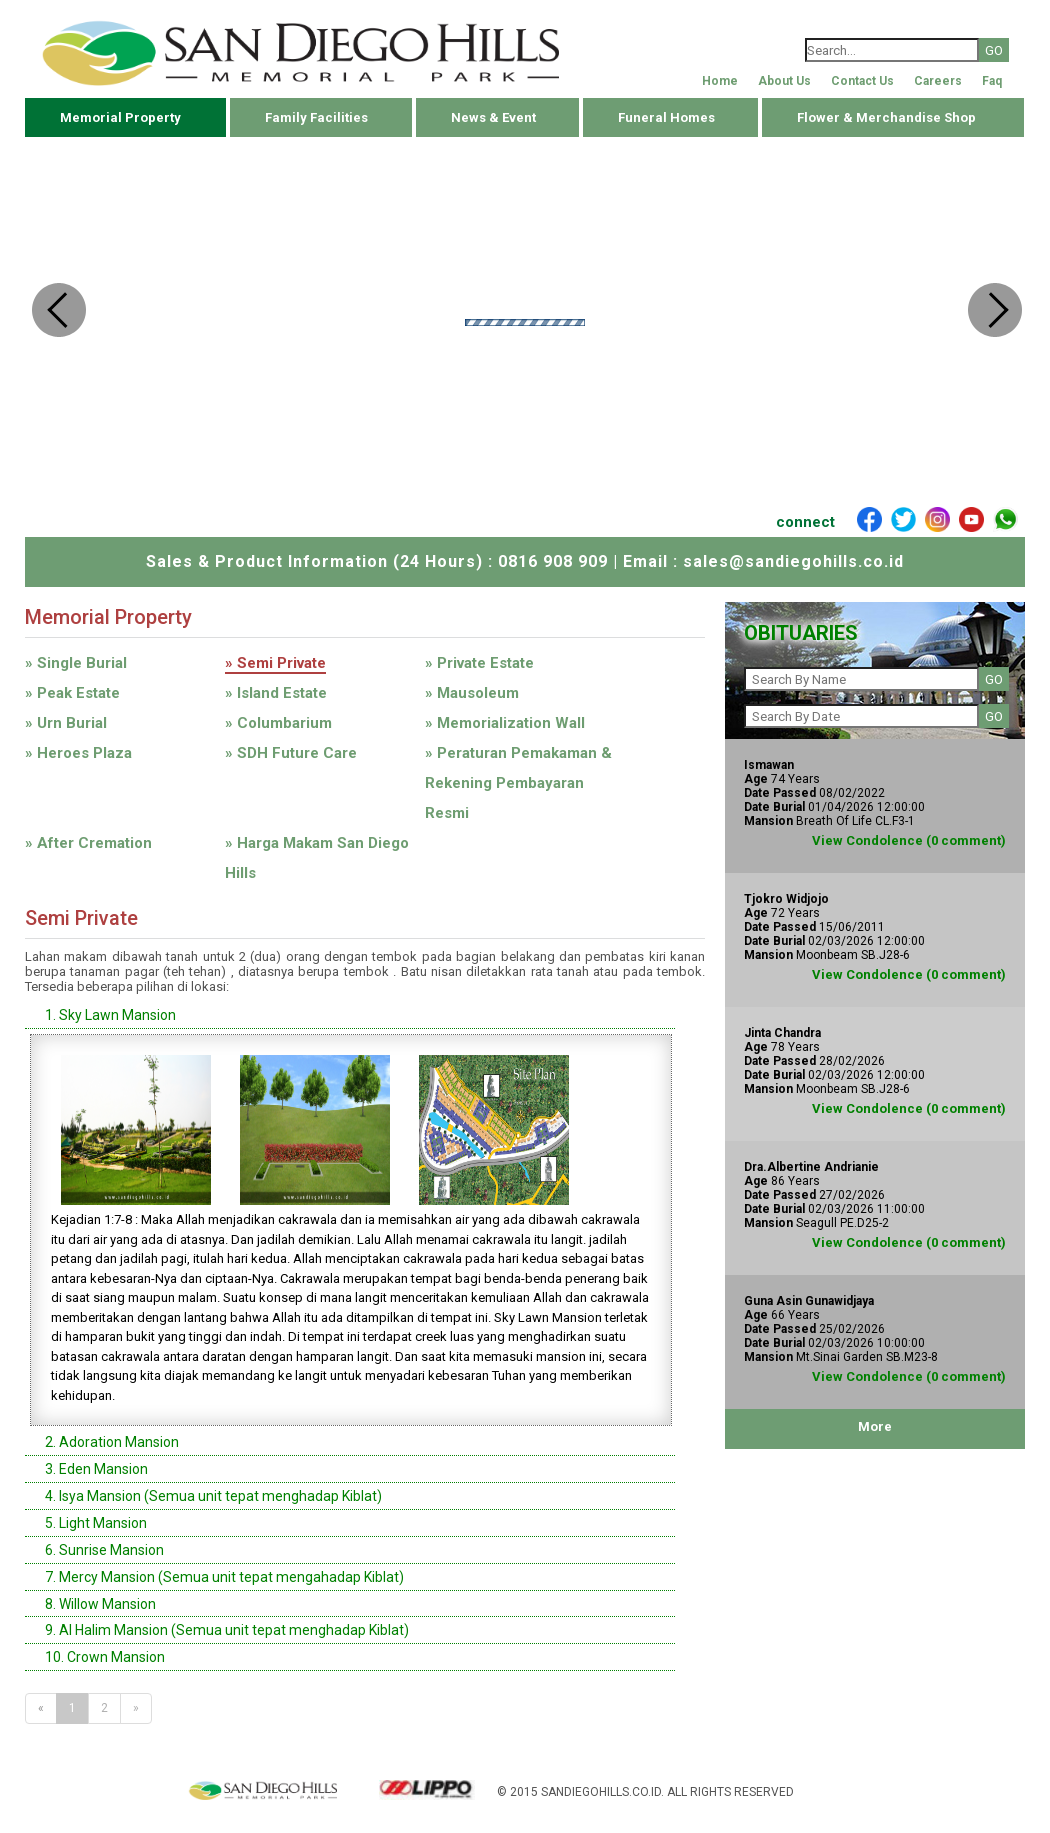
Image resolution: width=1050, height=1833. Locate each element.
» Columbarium (278, 723)
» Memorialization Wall (505, 723)
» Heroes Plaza (78, 753)
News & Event (493, 117)
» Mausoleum (472, 693)
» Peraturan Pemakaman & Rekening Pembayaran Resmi (518, 783)
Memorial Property (120, 117)
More (875, 1426)
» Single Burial (76, 663)
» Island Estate (276, 693)
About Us (784, 81)
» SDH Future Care (291, 753)
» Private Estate (479, 663)
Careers (938, 81)
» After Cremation (88, 843)
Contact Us (862, 81)
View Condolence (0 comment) (909, 840)
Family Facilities (316, 117)
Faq (992, 81)
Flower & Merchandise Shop (886, 117)
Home (720, 81)
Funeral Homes (666, 117)
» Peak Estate (72, 693)
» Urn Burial (66, 723)
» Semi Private (275, 663)
